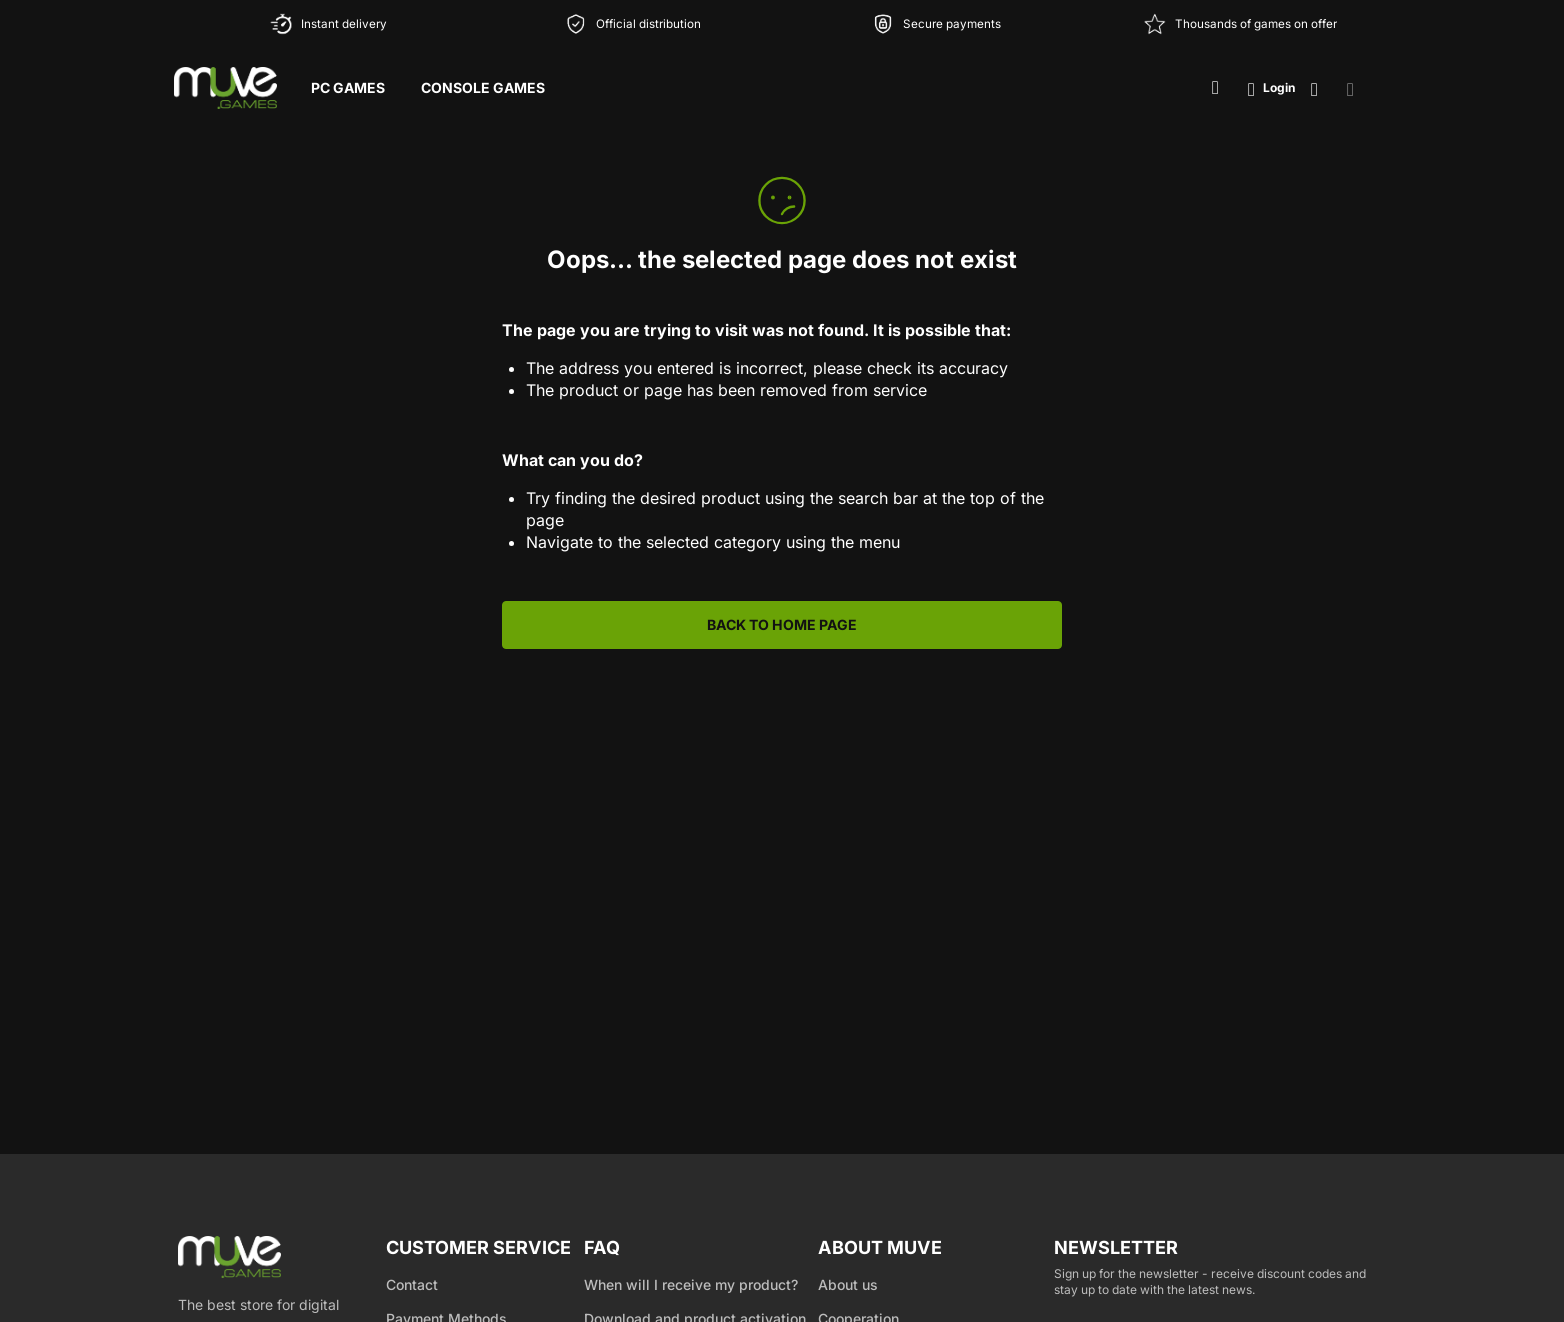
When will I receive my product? (691, 1284)
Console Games (483, 87)
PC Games (348, 87)
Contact (412, 1284)
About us (848, 1284)
